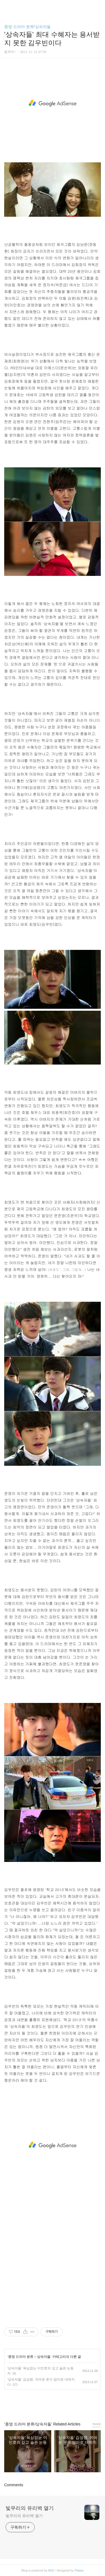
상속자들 (43, 2357)
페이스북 (40, 2403)
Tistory (79, 2570)
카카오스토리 (53, 2403)
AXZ (51, 2570)
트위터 (65, 2403)
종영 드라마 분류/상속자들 (27, 26)
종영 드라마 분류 (20, 2357)
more (96, 2424)
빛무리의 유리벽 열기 (30, 2508)
